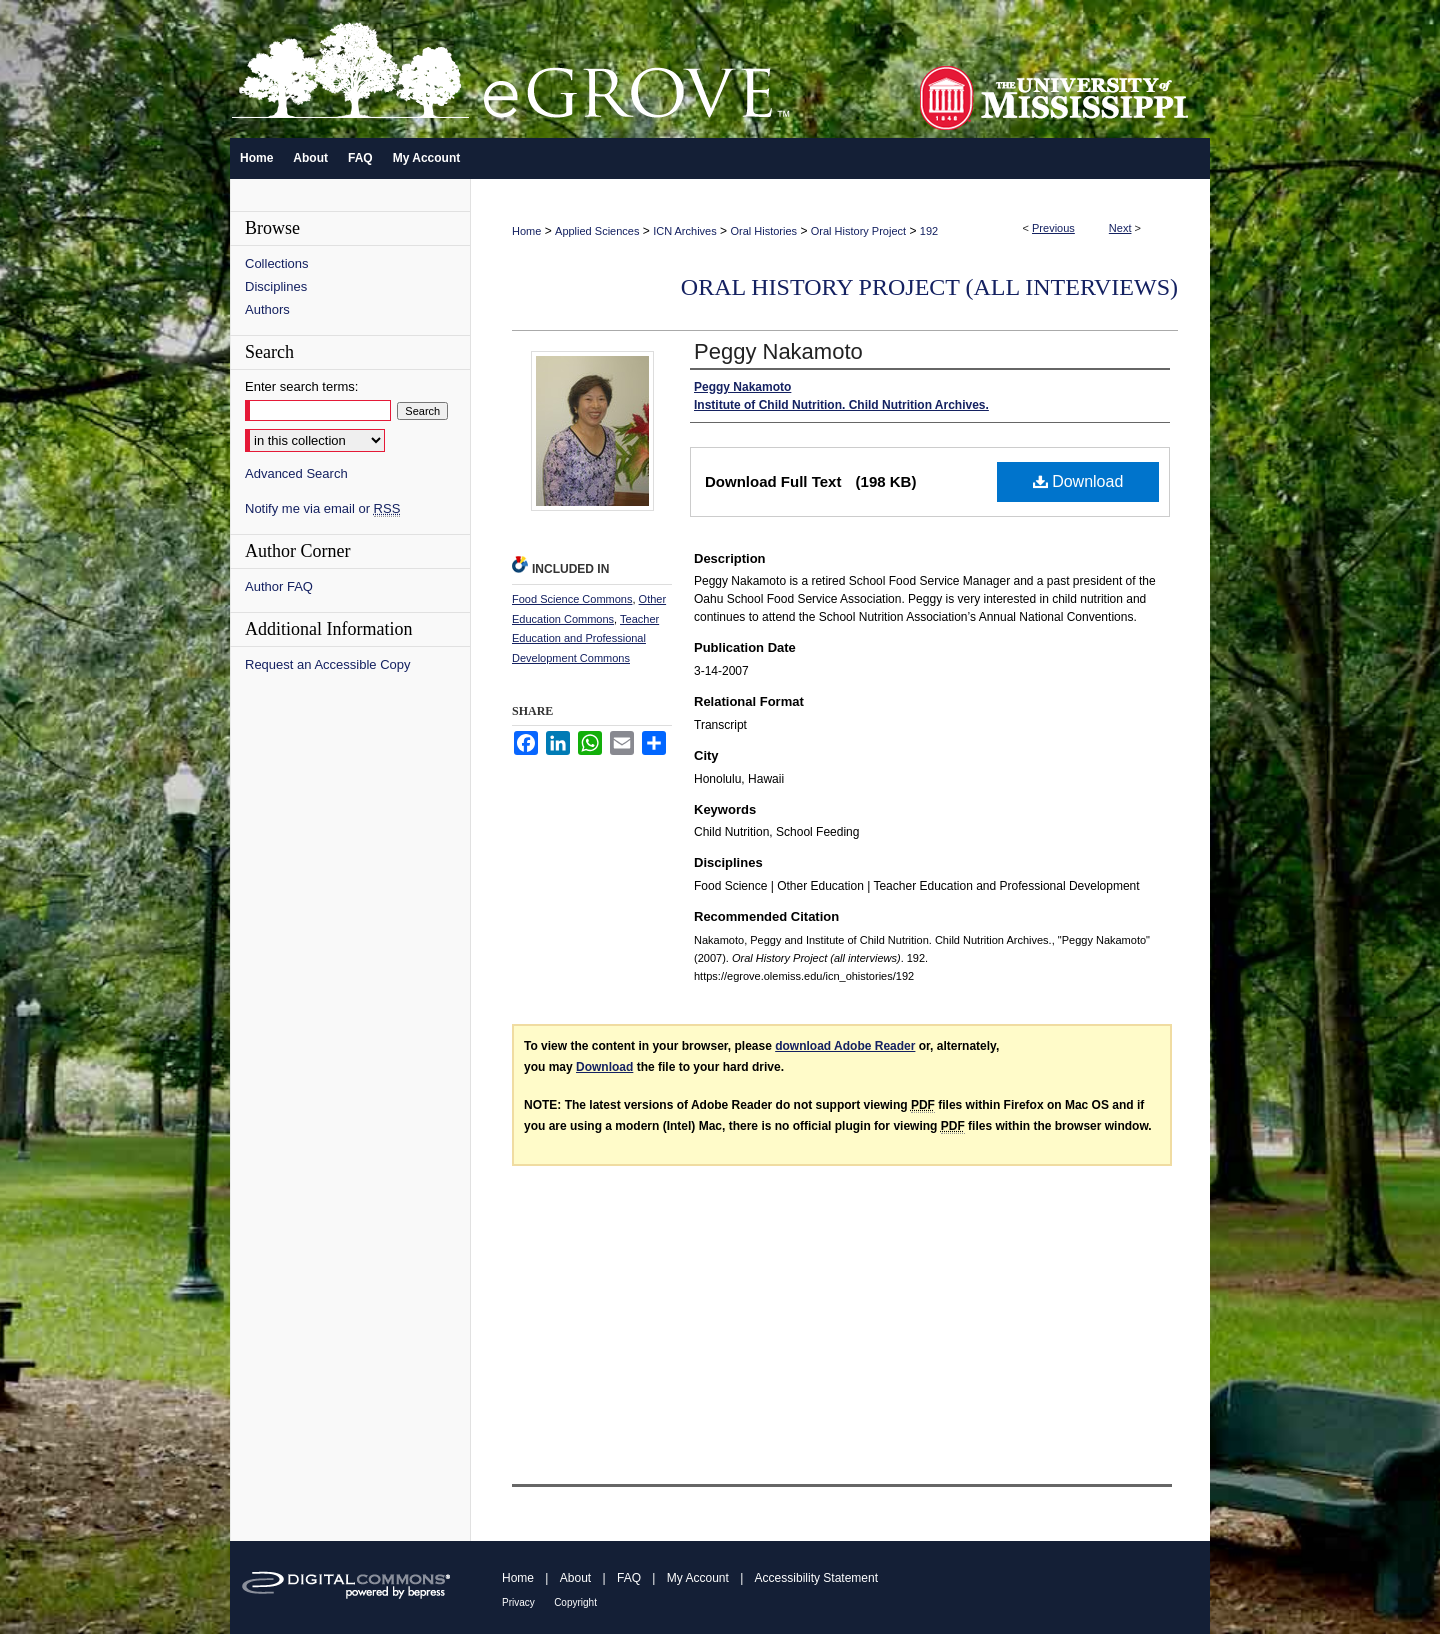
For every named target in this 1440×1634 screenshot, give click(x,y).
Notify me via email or (322, 508)
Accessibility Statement (816, 1578)
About (575, 1578)
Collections (277, 263)
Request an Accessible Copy (327, 664)
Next (1120, 228)
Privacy (518, 1602)
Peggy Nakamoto (778, 351)
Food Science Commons (572, 599)
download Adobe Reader (845, 1046)
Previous (1053, 228)
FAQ (629, 1578)
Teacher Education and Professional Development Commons (585, 639)
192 (929, 231)
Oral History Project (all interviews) (929, 287)
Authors (267, 309)
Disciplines (276, 286)
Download (1078, 481)
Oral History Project (858, 231)
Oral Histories (763, 231)
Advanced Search (296, 473)
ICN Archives (685, 231)
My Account (698, 1578)
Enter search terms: (301, 386)
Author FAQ (279, 586)
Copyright (575, 1602)
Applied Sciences (597, 231)
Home (526, 231)
